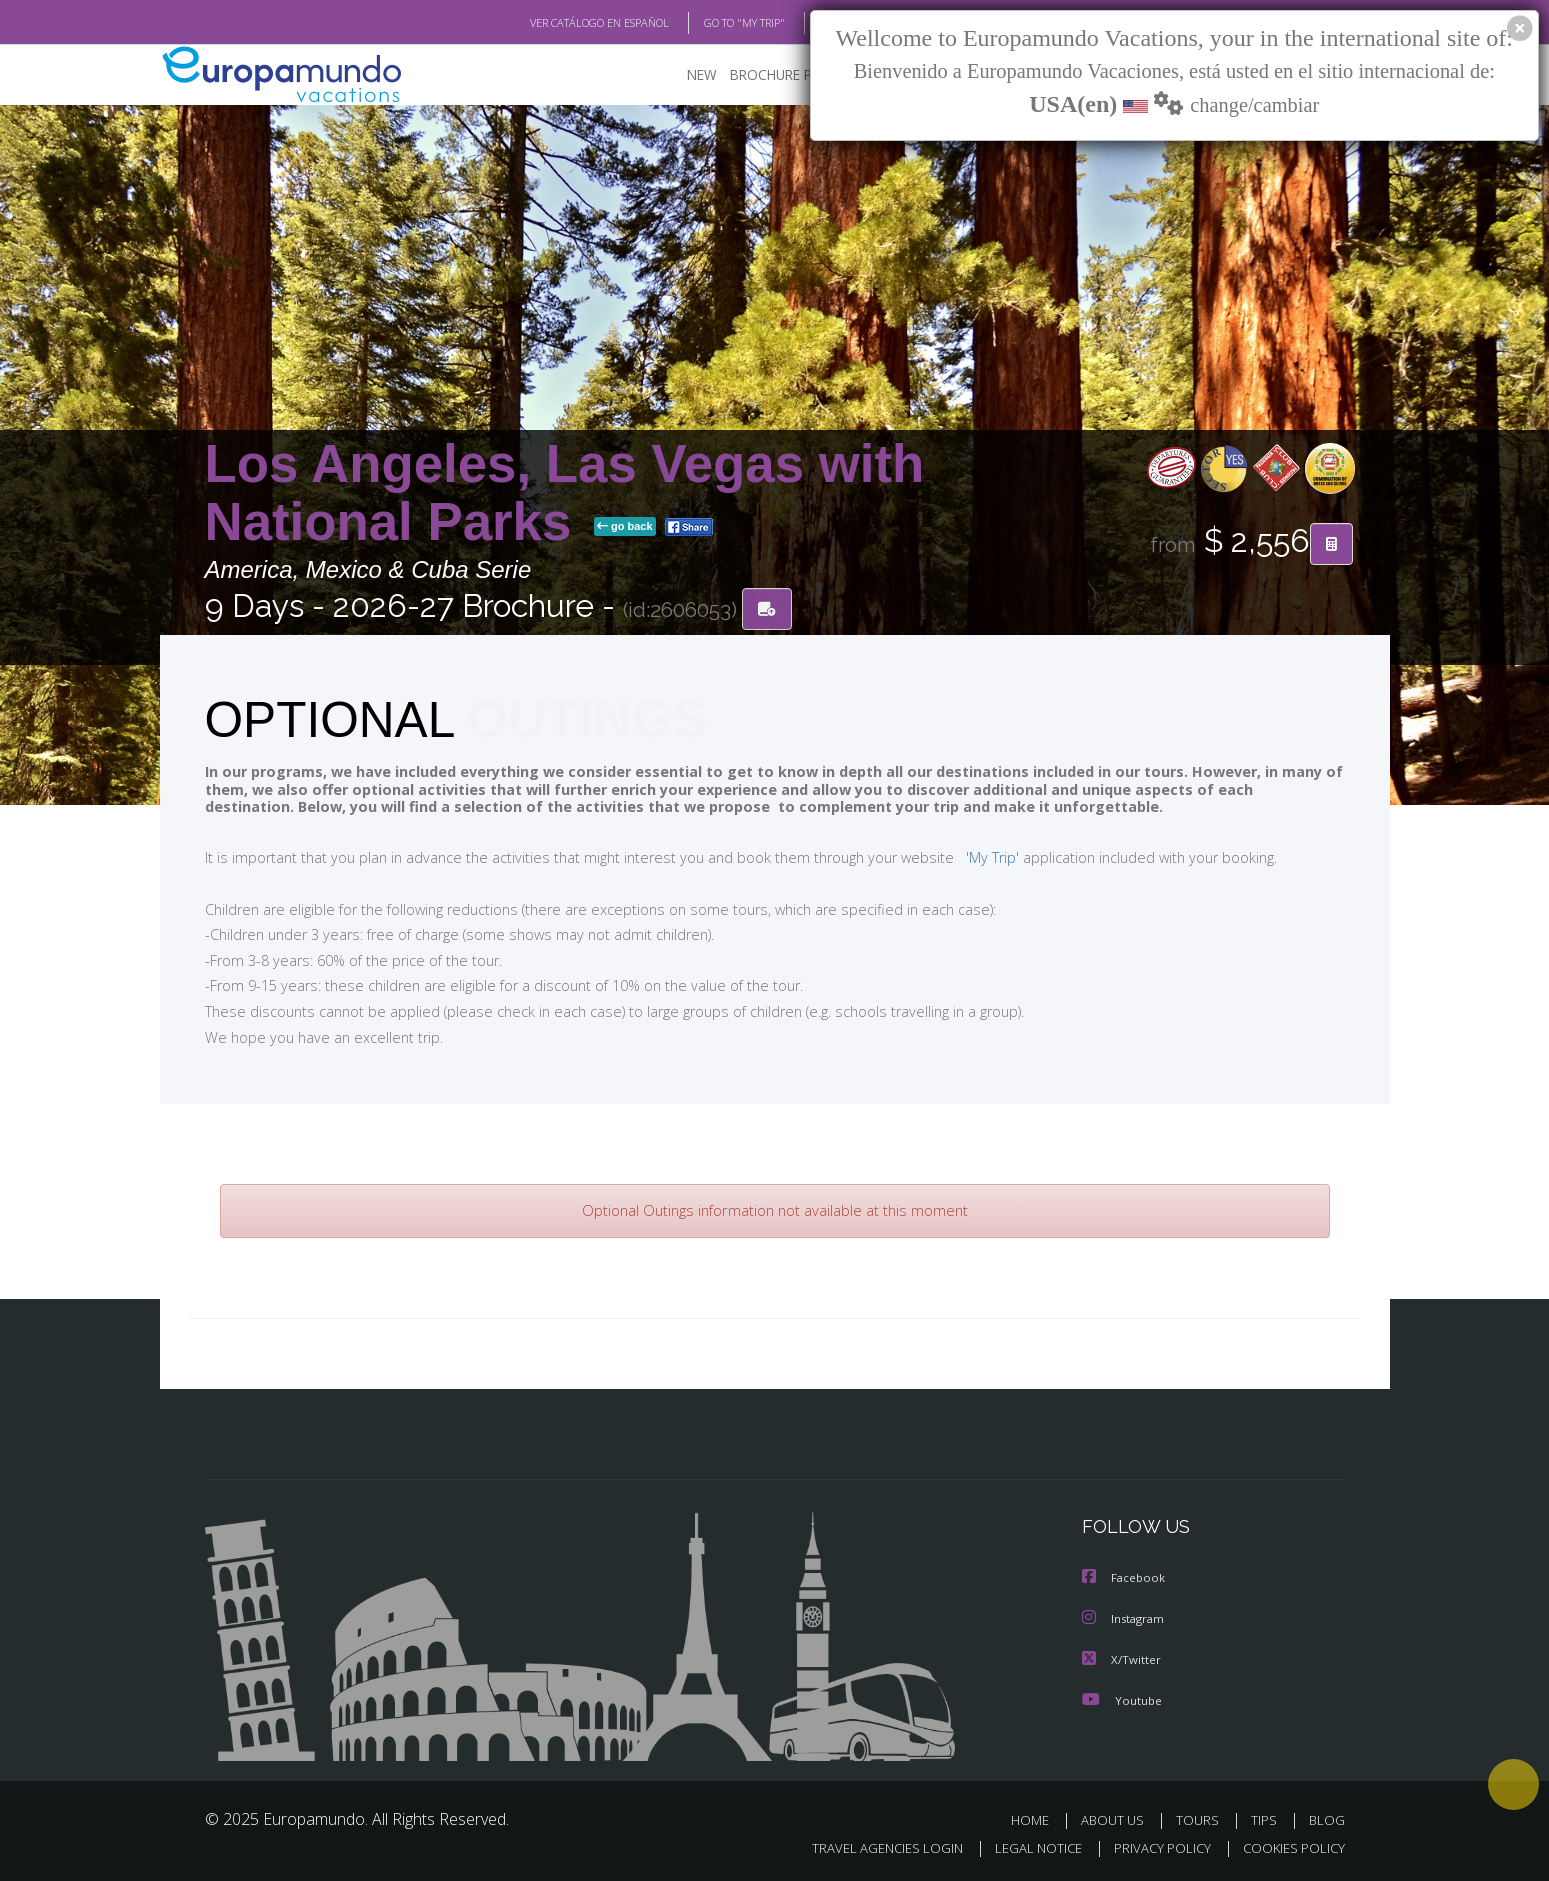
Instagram (1125, 1619)
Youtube (1122, 1699)
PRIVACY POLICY (1152, 1847)
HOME (1037, 1819)
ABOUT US (1118, 1819)
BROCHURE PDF (765, 75)
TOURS (1201, 1819)
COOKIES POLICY (1289, 1847)
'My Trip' (954, 858)
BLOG (808, 23)
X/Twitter (1122, 1659)
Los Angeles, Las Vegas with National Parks (565, 493)
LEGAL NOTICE (1024, 1847)
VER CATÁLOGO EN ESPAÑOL (552, 23)
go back (625, 528)
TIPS (1266, 1819)
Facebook (1125, 1579)
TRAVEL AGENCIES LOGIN (867, 1847)
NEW (682, 75)
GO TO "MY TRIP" (712, 23)
